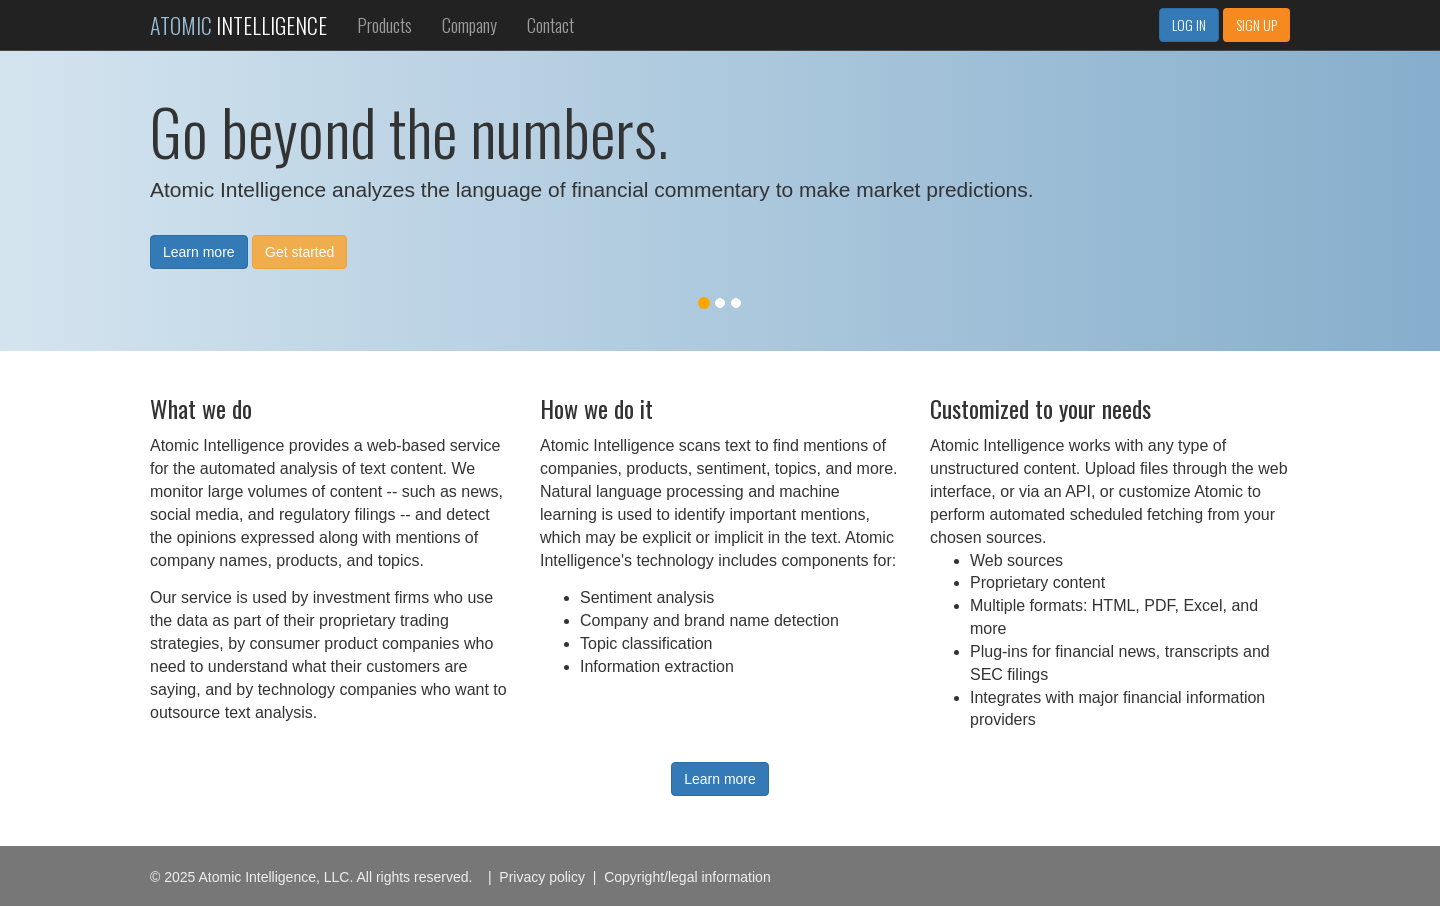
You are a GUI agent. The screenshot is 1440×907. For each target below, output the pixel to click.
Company (469, 24)
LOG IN (1189, 24)
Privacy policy (542, 877)
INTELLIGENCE (238, 25)
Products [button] (384, 24)
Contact (550, 24)
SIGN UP (1256, 24)
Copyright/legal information (687, 877)
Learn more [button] (199, 252)
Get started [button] (299, 252)
